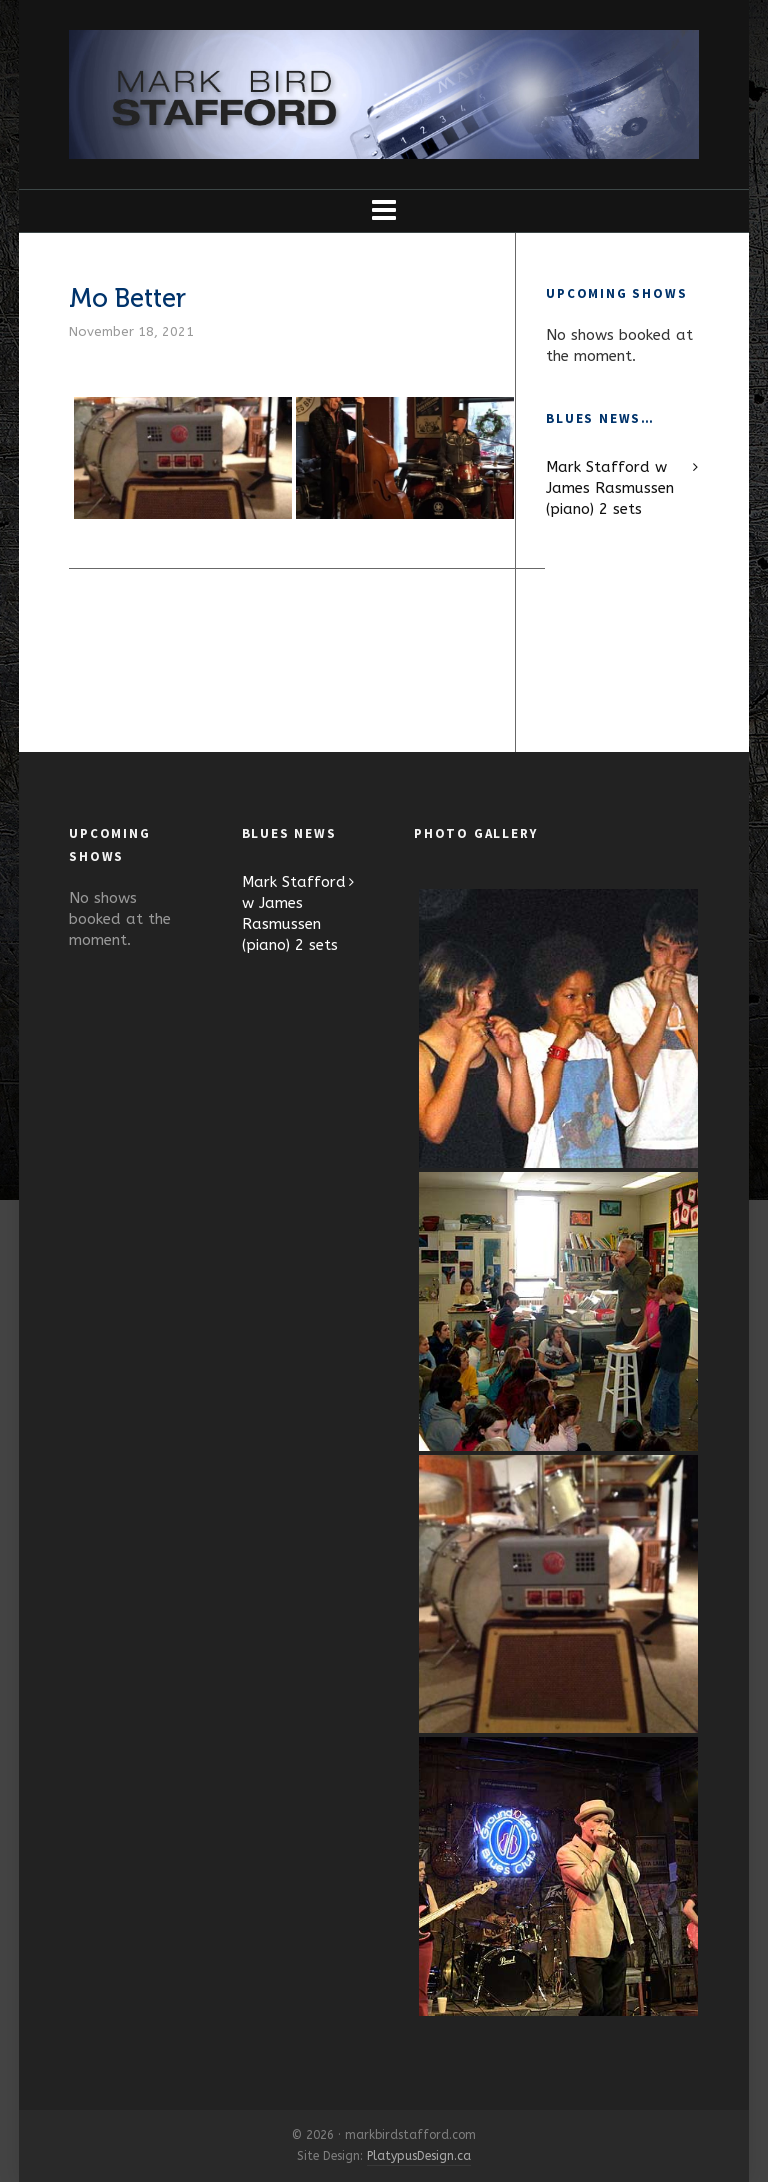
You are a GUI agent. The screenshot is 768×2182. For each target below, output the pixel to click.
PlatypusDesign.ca (419, 2156)
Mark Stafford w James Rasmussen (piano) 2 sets (610, 488)
